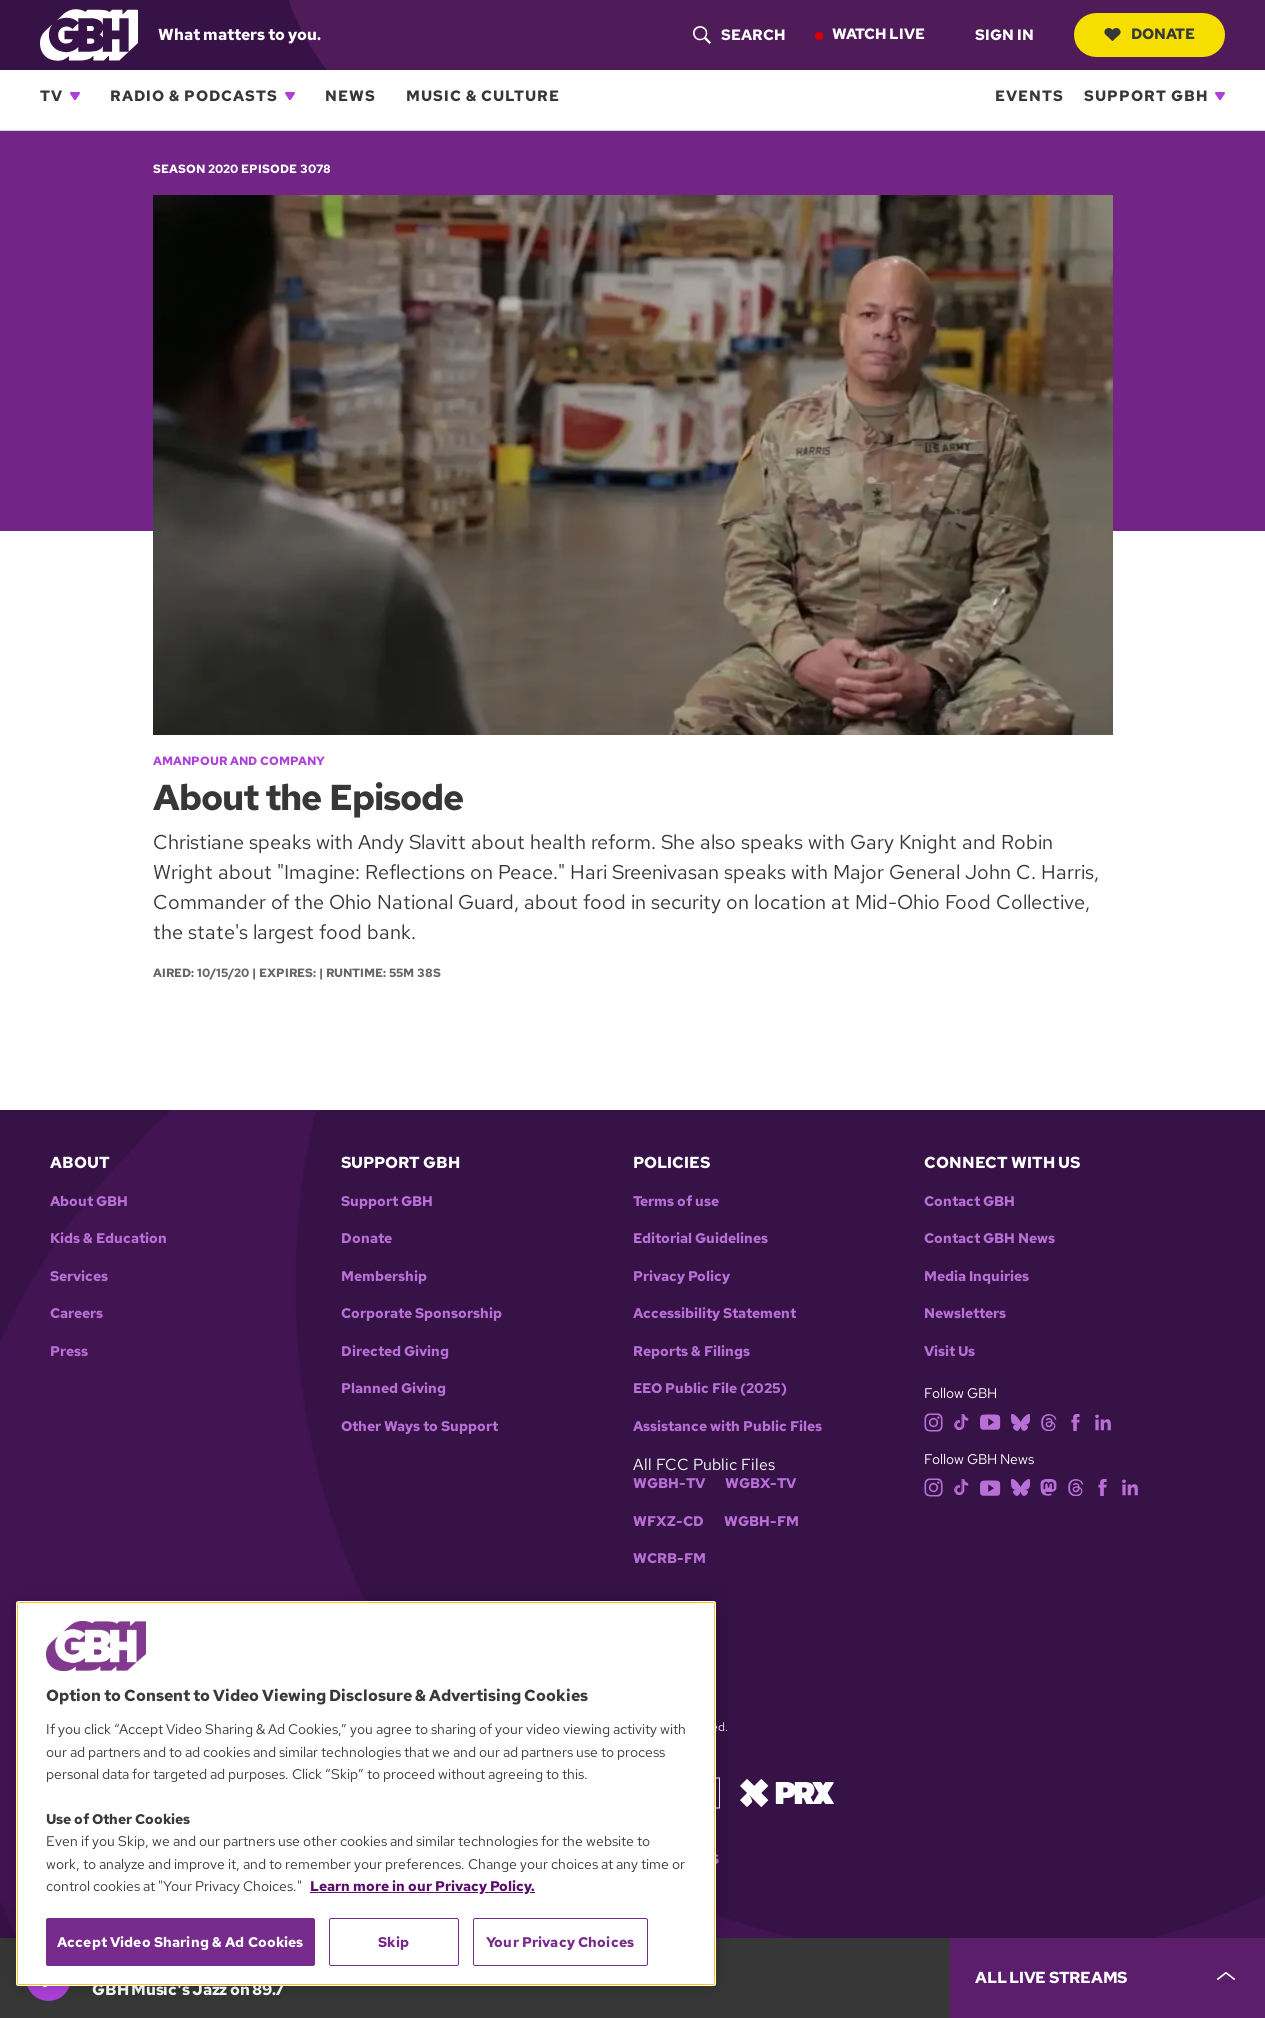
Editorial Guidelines (700, 1238)
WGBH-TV (669, 1483)
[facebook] (1075, 1420)
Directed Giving (395, 1351)
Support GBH (1146, 96)
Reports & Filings (691, 1351)
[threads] (1048, 1420)
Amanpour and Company (239, 761)
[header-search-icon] (739, 35)
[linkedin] (1103, 1420)
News (350, 96)
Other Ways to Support (419, 1426)
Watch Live (878, 34)
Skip (393, 1942)
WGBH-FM (761, 1521)
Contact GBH (969, 1201)
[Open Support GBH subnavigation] (1220, 96)
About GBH (89, 1201)
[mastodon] (1048, 1486)
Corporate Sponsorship (421, 1313)
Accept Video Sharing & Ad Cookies (180, 1942)
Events (1029, 96)
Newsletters (965, 1313)
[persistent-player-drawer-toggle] (1107, 1978)
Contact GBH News (989, 1238)
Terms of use (676, 1201)
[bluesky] (1020, 1420)
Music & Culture (483, 96)
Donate (1149, 34)
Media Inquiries (976, 1276)
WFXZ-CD (668, 1521)
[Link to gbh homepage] (89, 33)
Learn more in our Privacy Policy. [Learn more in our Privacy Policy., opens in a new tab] (422, 1886)
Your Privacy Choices (560, 1942)
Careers (76, 1313)
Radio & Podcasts (194, 96)
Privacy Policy (681, 1276)
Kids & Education (108, 1238)
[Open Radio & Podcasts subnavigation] (290, 96)
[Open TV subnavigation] (75, 96)
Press (69, 1351)
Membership (384, 1276)
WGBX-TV (760, 1483)
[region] (366, 1793)
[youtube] (990, 1420)
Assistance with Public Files (727, 1426)
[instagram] (934, 1420)
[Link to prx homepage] (787, 1791)
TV (51, 96)
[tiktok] (961, 1420)
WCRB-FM (669, 1558)
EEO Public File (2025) (710, 1388)
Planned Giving (393, 1388)
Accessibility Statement (714, 1313)
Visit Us (949, 1351)
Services (79, 1276)
